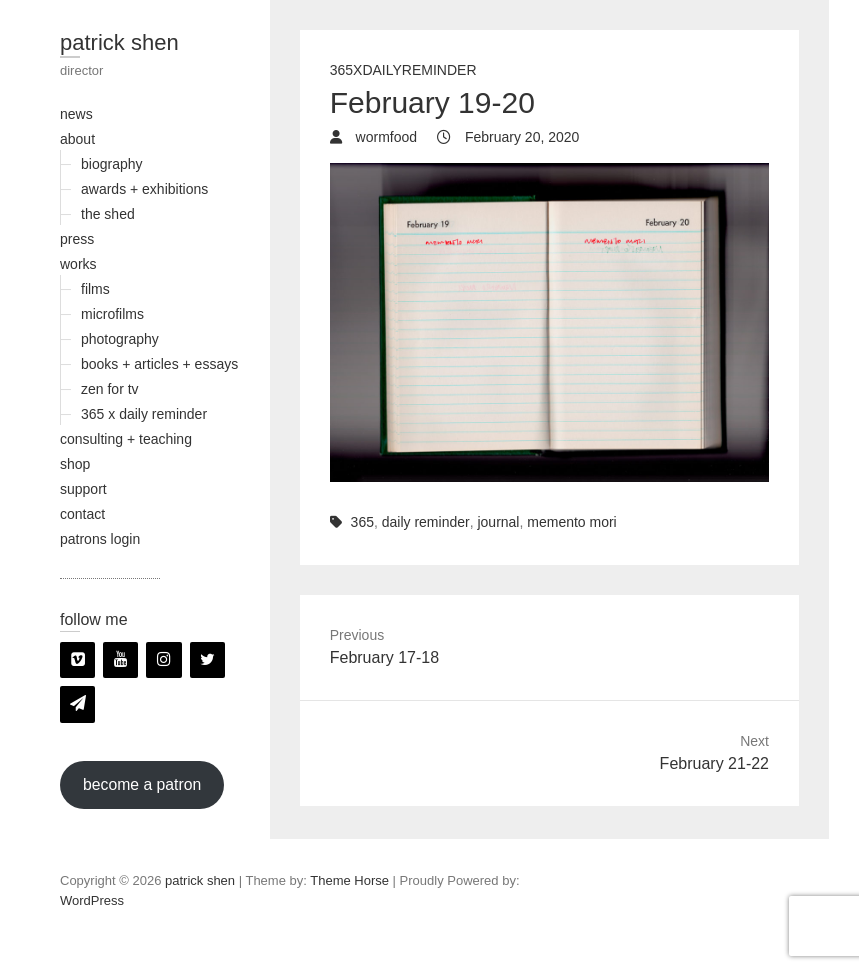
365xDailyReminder (403, 70)
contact (82, 514)
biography (112, 164)
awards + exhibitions (144, 189)
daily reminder (426, 522)
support (83, 489)
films (95, 289)
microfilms (112, 314)
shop (75, 464)
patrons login (100, 539)
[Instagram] (163, 660)
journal (498, 522)
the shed (108, 214)
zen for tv (110, 389)
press (77, 239)
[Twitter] (207, 660)
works (78, 264)
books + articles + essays (159, 364)
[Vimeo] (77, 660)
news (76, 114)
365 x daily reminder (144, 414)
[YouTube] (120, 660)
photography (120, 339)
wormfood (384, 137)
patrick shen (119, 42)
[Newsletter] (77, 704)
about (77, 139)
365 (362, 522)
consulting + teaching (126, 439)
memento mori (571, 522)
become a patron (142, 784)
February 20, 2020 (520, 137)
